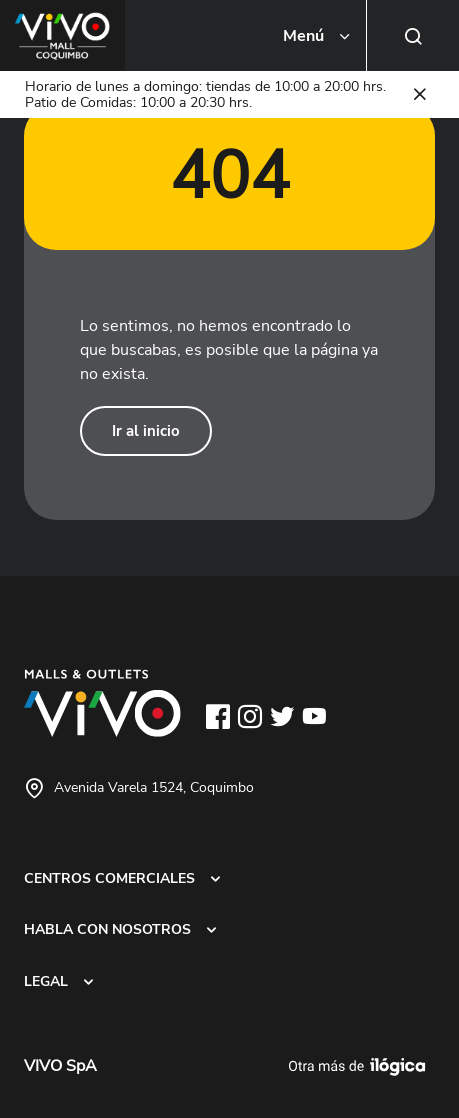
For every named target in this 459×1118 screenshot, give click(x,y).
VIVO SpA (60, 1066)
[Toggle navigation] (318, 36)
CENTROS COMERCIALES (109, 878)
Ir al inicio (146, 431)
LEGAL (46, 981)
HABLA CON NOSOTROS (107, 929)
